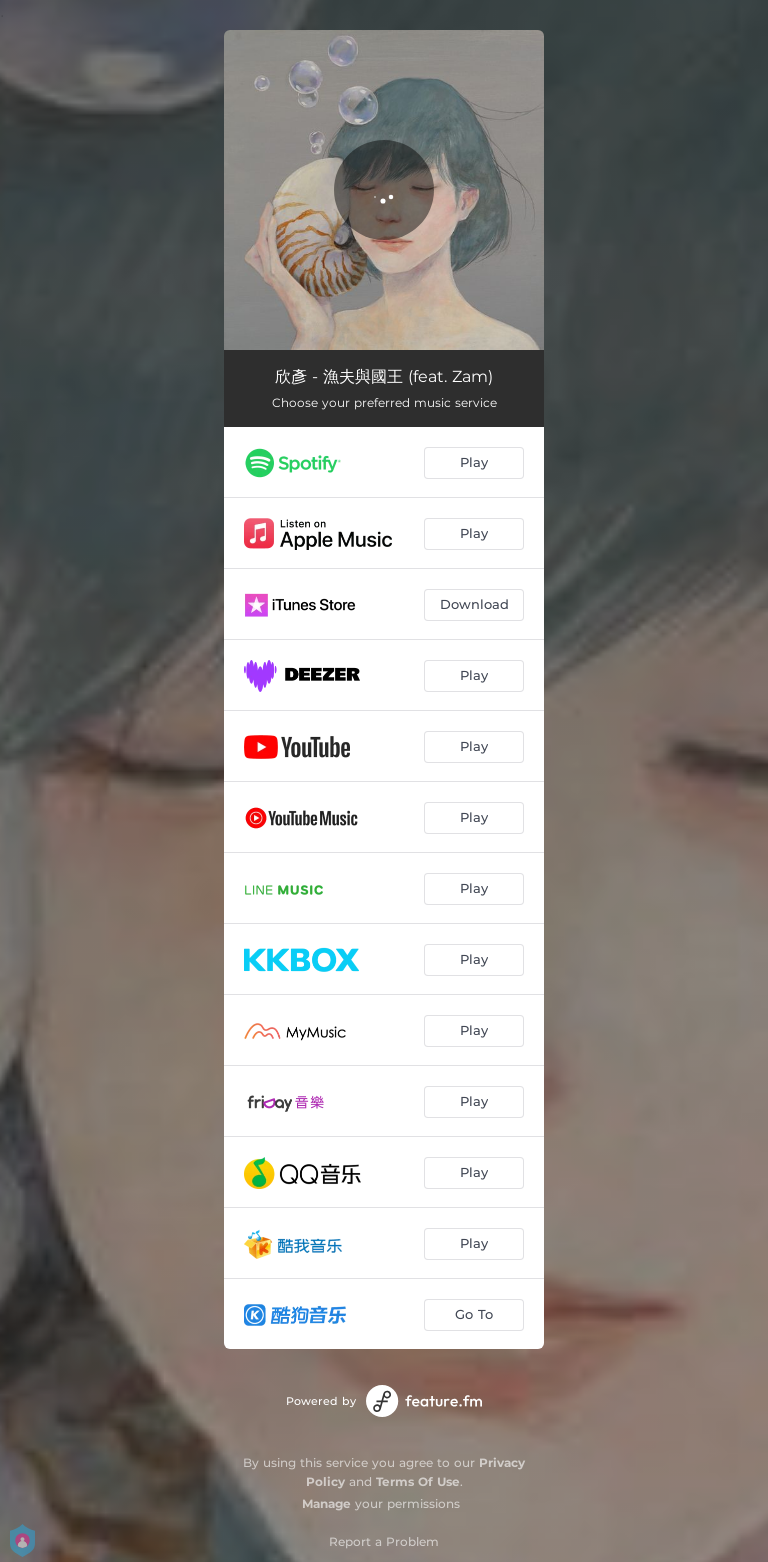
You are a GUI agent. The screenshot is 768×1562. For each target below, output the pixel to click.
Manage (326, 1503)
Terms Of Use (418, 1481)
